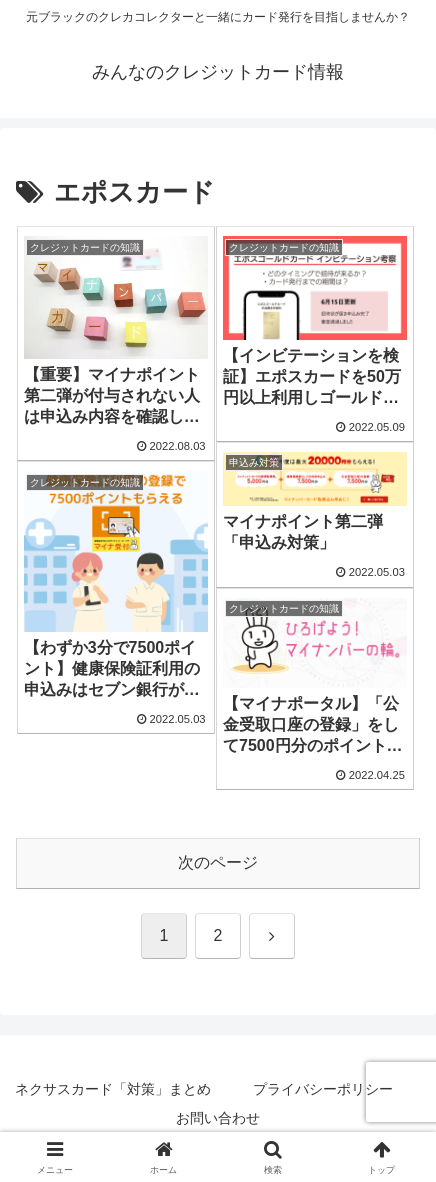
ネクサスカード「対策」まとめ (113, 1089)
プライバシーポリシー (323, 1089)
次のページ (218, 862)
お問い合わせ (218, 1118)
